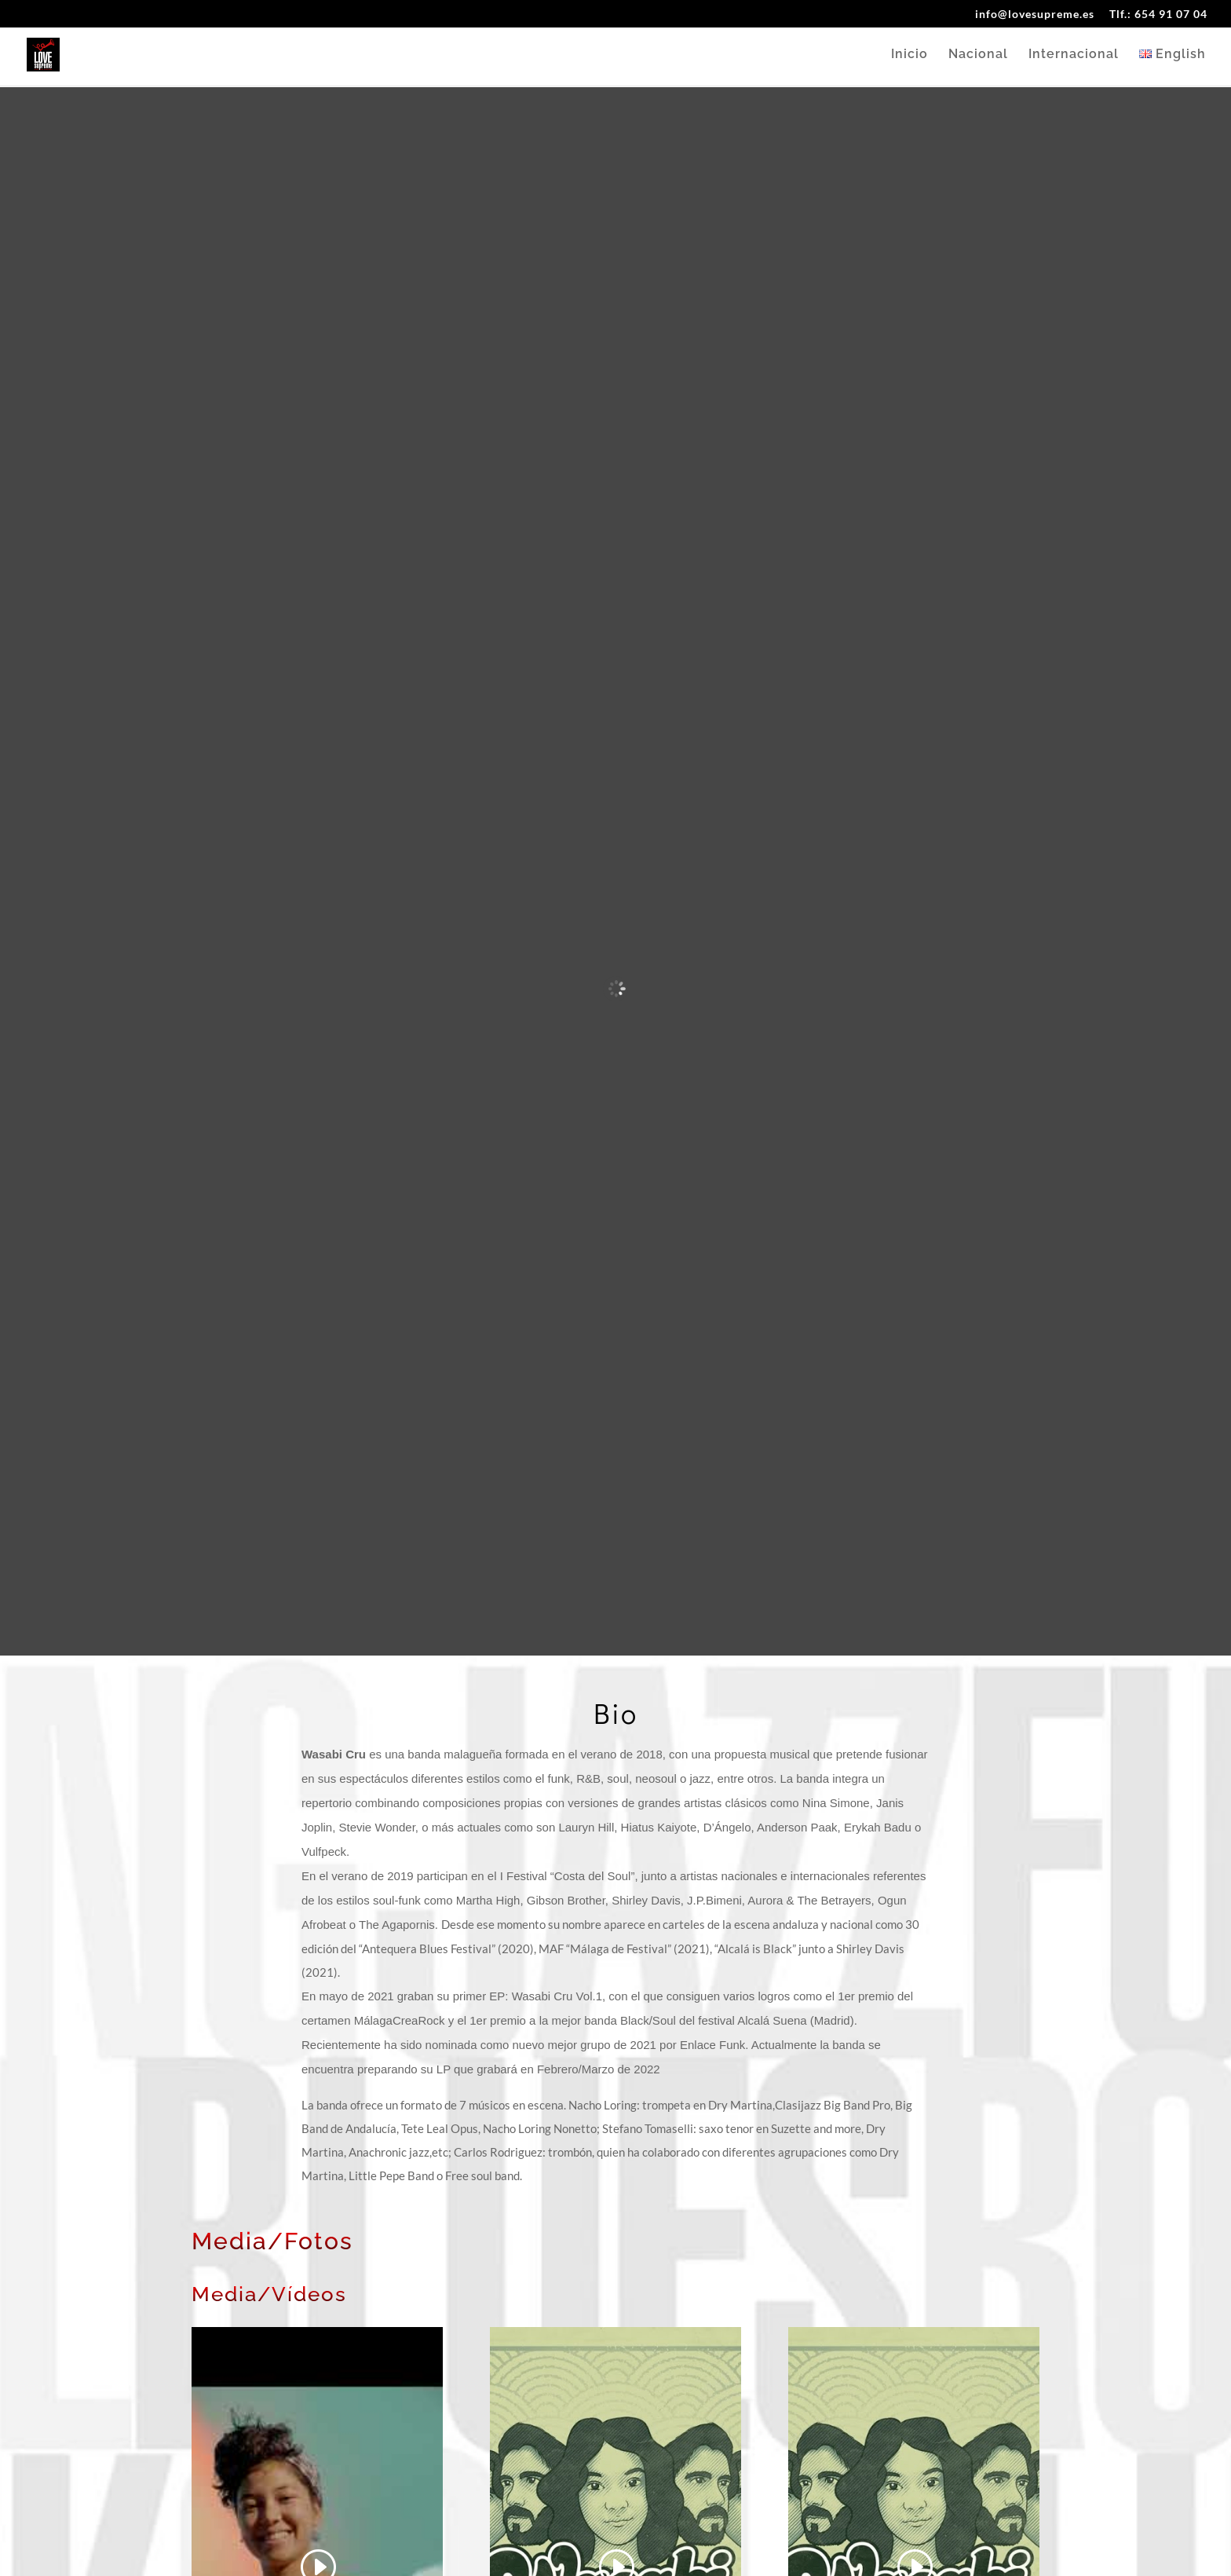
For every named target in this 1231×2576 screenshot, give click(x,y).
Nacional (978, 55)
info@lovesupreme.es (1034, 14)
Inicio (909, 55)
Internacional (1073, 55)
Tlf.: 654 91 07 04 (1158, 14)
